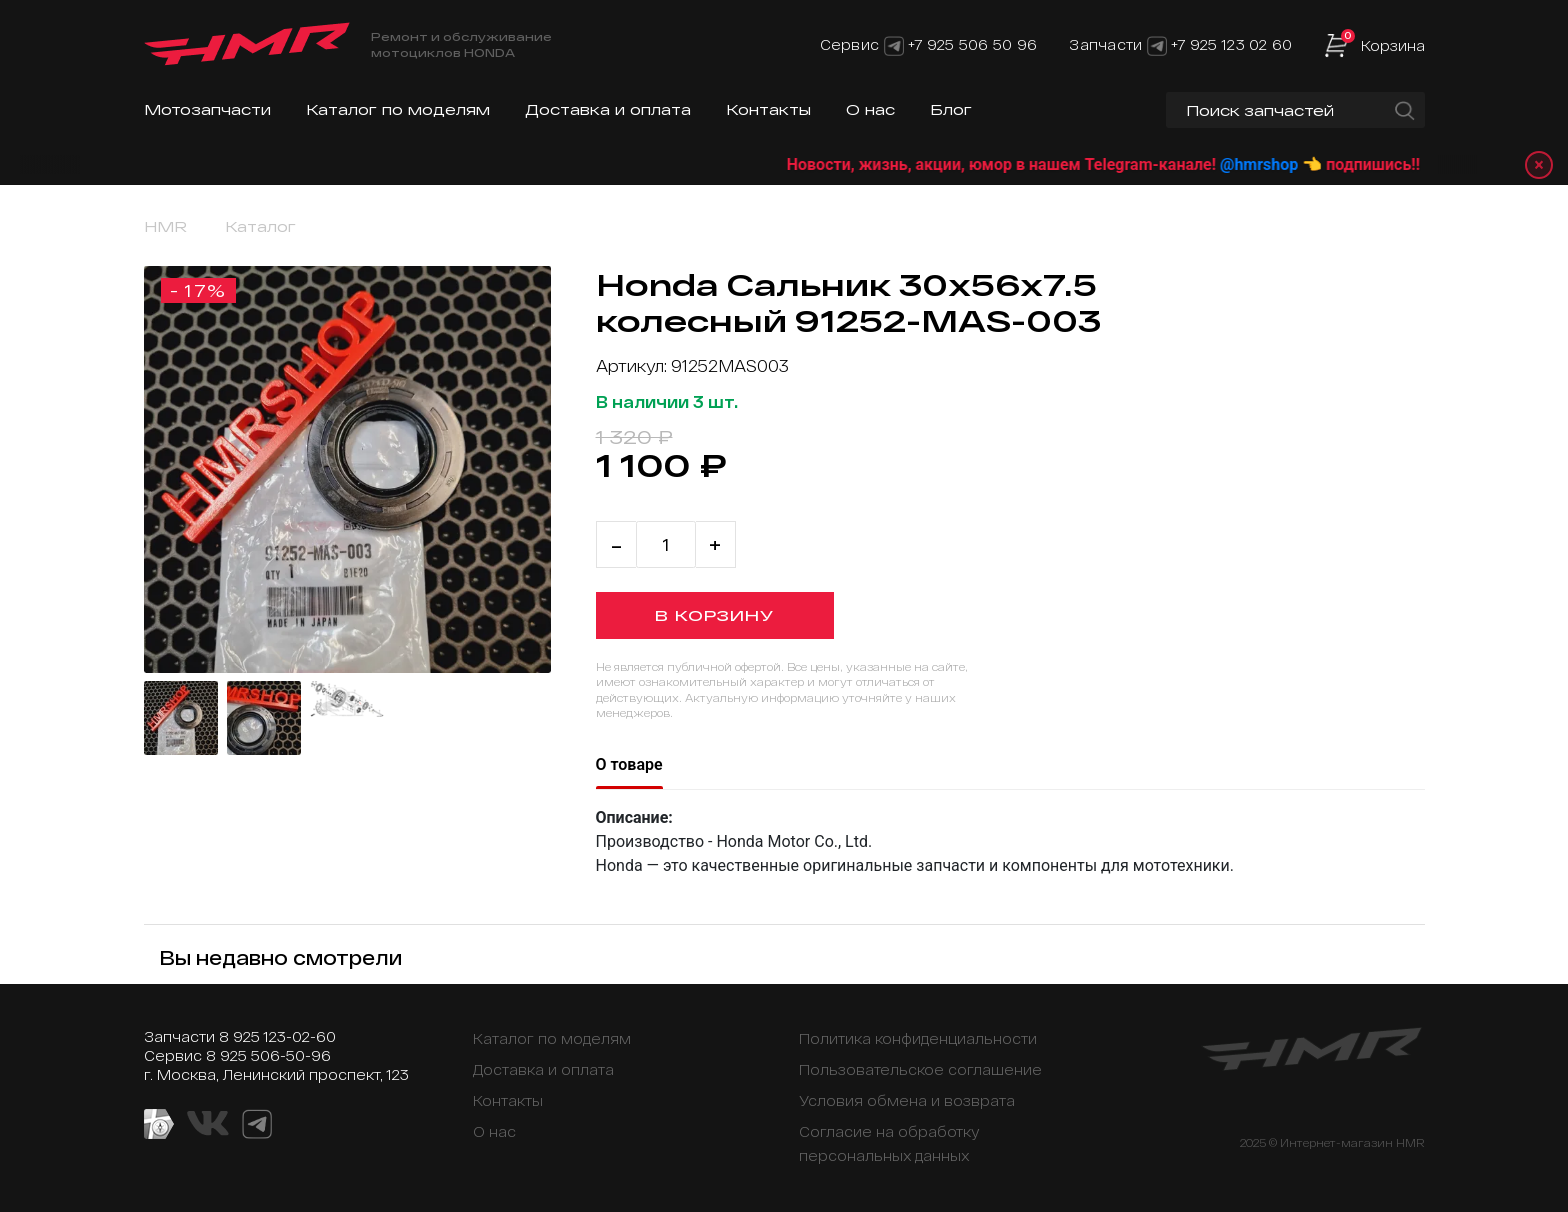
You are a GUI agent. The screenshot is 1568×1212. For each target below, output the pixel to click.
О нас (870, 109)
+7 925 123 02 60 (1231, 44)
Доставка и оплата (608, 109)
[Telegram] (894, 44)
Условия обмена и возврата (907, 1100)
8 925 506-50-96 (268, 1055)
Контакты (768, 109)
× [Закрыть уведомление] (1539, 164)
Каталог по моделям (398, 109)
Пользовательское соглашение (920, 1069)
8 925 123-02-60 (277, 1036)
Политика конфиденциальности (918, 1038)
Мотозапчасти (207, 109)
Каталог (260, 226)
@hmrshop (1284, 164)
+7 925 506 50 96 (972, 44)
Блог (951, 109)
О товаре (629, 764)
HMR (165, 226)
